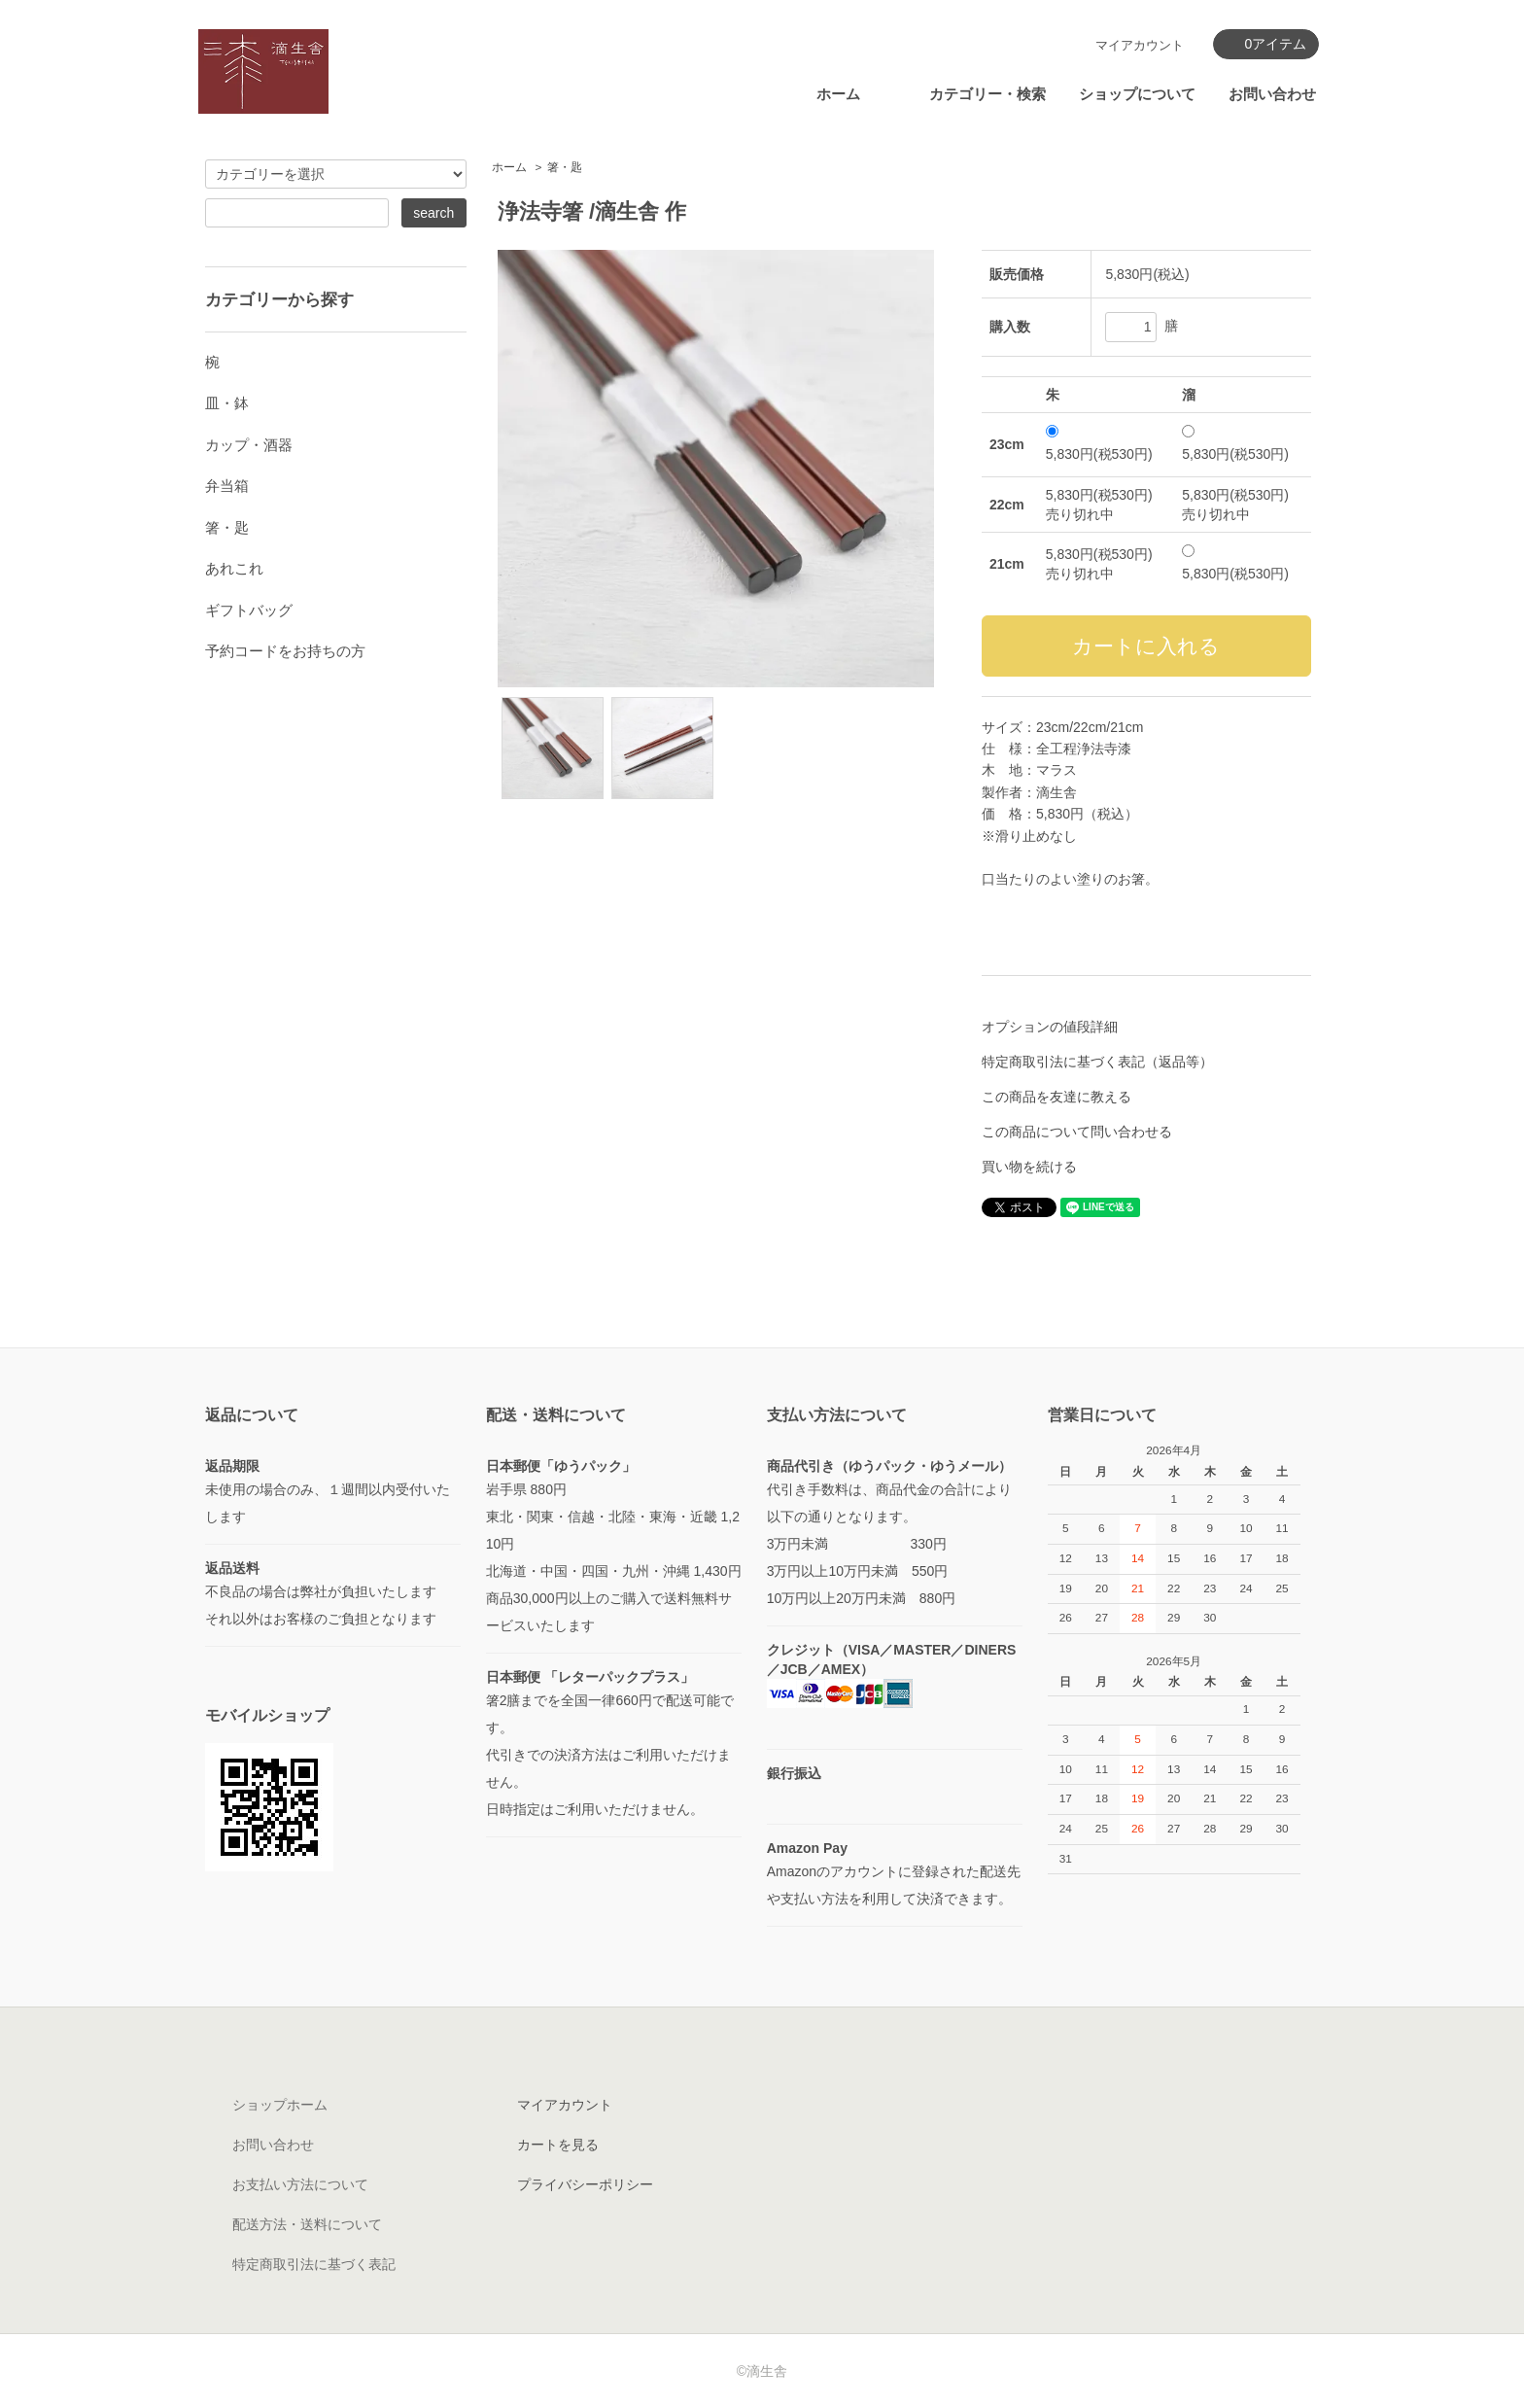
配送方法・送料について (307, 2224)
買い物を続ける (1029, 1166)
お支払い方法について (300, 2184)
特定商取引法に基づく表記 (314, 2264)
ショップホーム (280, 2104)
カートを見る (558, 2144)
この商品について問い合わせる (1077, 1131)
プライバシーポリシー (585, 2184)
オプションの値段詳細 (1050, 1026)
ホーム (838, 94)
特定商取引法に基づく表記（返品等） (1097, 1061)
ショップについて (1137, 94)
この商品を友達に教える (1056, 1096)
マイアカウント (1139, 45)
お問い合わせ (1272, 94)
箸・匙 (564, 167)
